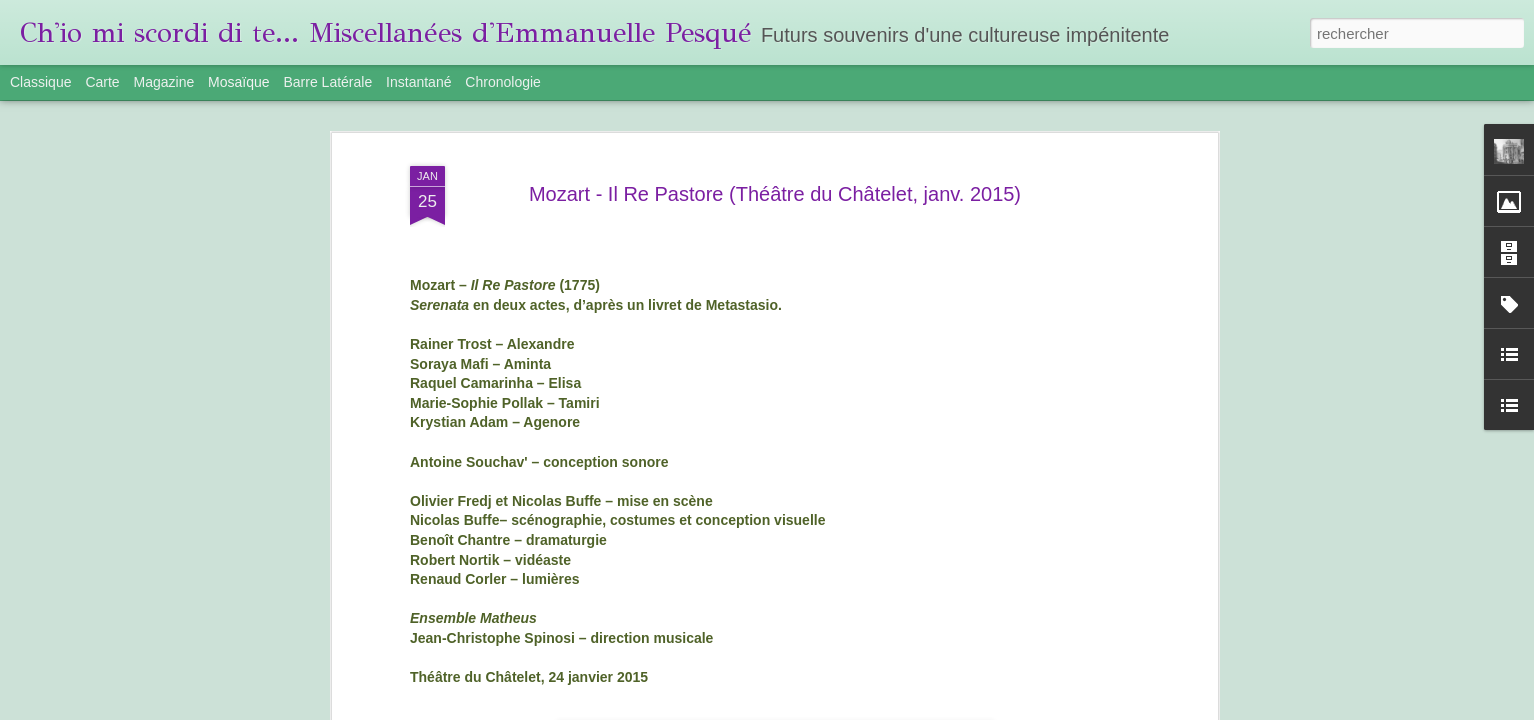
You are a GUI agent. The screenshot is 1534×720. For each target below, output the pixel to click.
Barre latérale (327, 82)
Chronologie (503, 82)
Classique (40, 82)
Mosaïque (238, 82)
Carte (102, 82)
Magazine (164, 82)
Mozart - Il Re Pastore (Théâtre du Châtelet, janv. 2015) (775, 194)
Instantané (418, 82)
